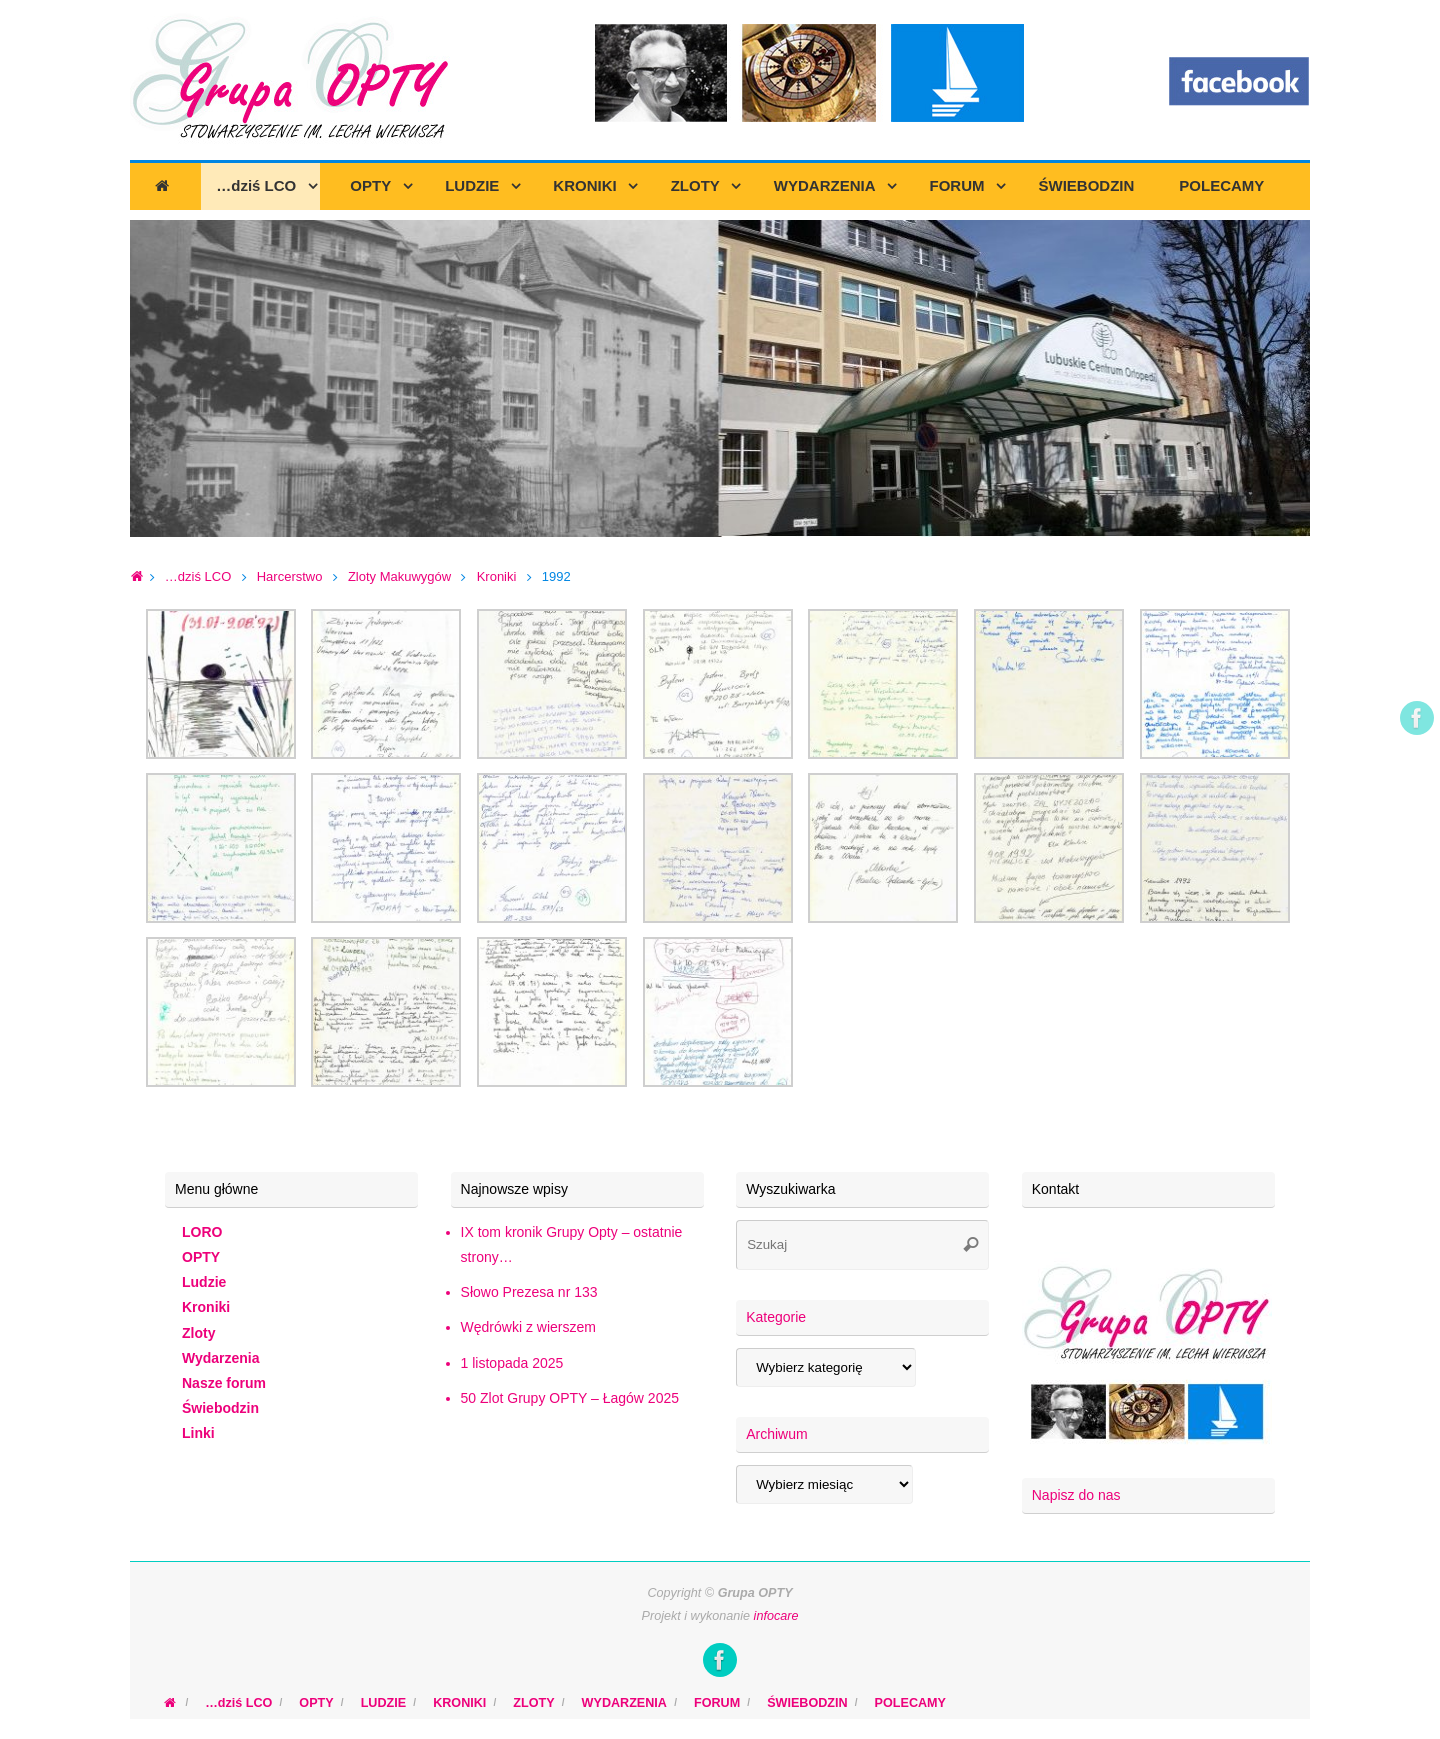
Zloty (198, 1333)
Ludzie (204, 1282)
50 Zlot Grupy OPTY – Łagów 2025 (570, 1398)
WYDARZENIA (624, 1703)
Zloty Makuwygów (399, 576)
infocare (776, 1616)
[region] (720, 379)
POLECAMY (910, 1703)
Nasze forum (224, 1383)
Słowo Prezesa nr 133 (529, 1292)
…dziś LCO (198, 576)
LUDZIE (383, 1703)
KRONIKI (459, 1703)
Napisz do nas (1076, 1495)
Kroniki (497, 576)
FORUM (717, 1703)
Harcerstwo (290, 576)
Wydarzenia (221, 1358)
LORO (202, 1232)
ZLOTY (533, 1703)
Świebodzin (220, 1408)
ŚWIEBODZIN (807, 1703)
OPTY (201, 1257)
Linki (198, 1433)
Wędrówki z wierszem (528, 1327)
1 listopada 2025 (512, 1363)
